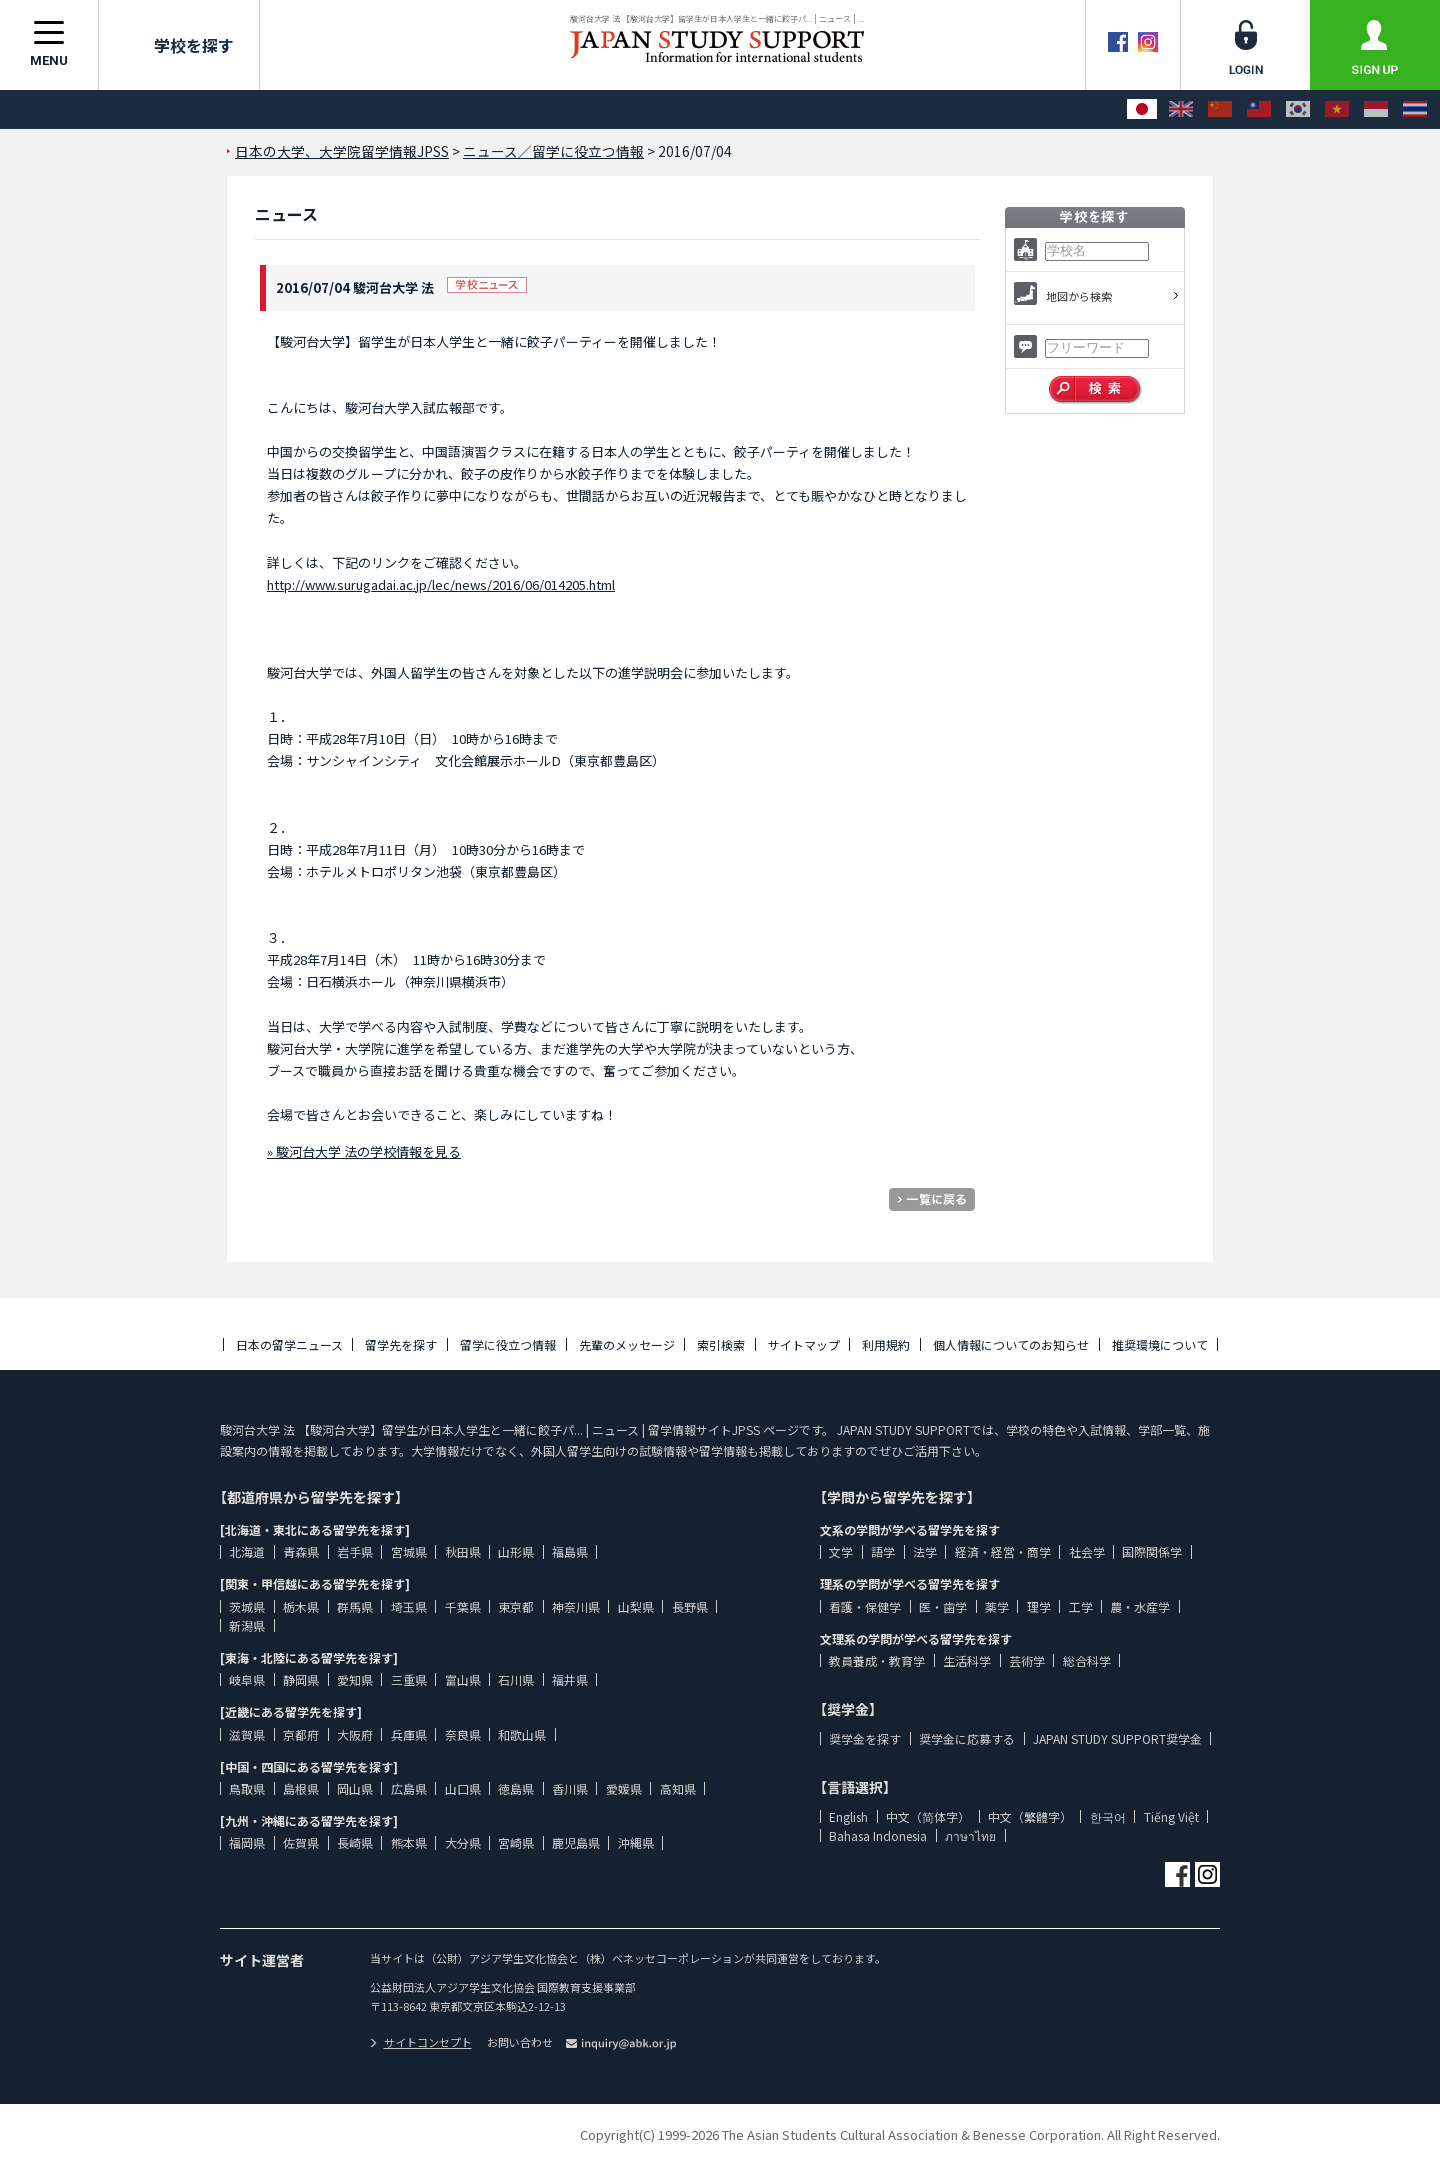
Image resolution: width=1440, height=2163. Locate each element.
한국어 (1108, 1816)
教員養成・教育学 (877, 1660)
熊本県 (409, 1842)
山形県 (516, 1551)
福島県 (570, 1551)
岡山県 (355, 1788)
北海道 (247, 1551)
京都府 (301, 1734)
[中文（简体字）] (1220, 109)
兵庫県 (409, 1734)
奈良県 (463, 1734)
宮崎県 (516, 1842)
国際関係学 (1152, 1551)
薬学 (997, 1606)
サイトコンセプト (421, 2042)
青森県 (301, 1551)
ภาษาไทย (970, 1835)
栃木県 (301, 1606)
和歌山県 (522, 1734)
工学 (1081, 1606)
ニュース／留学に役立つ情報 (553, 151)
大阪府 (355, 1734)
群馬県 (355, 1606)
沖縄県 (636, 1842)
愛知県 (355, 1679)
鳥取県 (247, 1788)
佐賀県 (301, 1842)
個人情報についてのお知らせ (1011, 1344)
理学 (1039, 1606)
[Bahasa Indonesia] (1376, 109)
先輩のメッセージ (627, 1344)
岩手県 (355, 1551)
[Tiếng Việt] (1337, 109)
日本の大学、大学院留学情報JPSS (342, 151)
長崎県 (355, 1842)
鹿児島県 (576, 1842)
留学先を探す (401, 1344)
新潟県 (247, 1625)
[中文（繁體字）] (1259, 109)
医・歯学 (943, 1606)
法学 (925, 1551)
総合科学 (1087, 1660)
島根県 (301, 1788)
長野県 (690, 1606)
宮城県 (409, 1551)
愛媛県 (624, 1788)
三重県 (409, 1679)
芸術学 (1027, 1660)
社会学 (1087, 1551)
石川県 (516, 1679)
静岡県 (301, 1679)
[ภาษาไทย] (1415, 109)
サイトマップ (804, 1344)
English (848, 1816)
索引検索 (721, 1344)
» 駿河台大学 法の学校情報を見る (364, 1151)
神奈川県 (576, 1606)
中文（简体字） (928, 1816)
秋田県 (463, 1551)
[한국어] (1298, 109)
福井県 (570, 1679)
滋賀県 (247, 1734)
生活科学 (967, 1660)
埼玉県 (409, 1606)
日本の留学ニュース (289, 1344)
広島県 (409, 1788)
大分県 (463, 1842)
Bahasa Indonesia (878, 1835)
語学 (883, 1551)
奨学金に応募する (967, 1738)
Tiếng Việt (1171, 1816)
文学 (841, 1551)
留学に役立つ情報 (508, 1344)
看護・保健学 (865, 1606)
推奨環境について (1160, 1344)
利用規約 (886, 1344)
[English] (1181, 109)
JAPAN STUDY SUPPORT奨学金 (1117, 1738)
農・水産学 (1140, 1606)
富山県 (463, 1679)
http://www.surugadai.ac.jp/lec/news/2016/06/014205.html (441, 584)
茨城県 (247, 1606)
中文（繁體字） (1030, 1816)
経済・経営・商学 (1003, 1551)
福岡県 (247, 1842)
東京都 (516, 1606)
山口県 (463, 1788)
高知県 (678, 1788)
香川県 (570, 1788)
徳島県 (516, 1788)
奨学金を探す (865, 1738)
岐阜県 (247, 1679)
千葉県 (463, 1606)
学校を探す (179, 45)
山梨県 (636, 1606)
